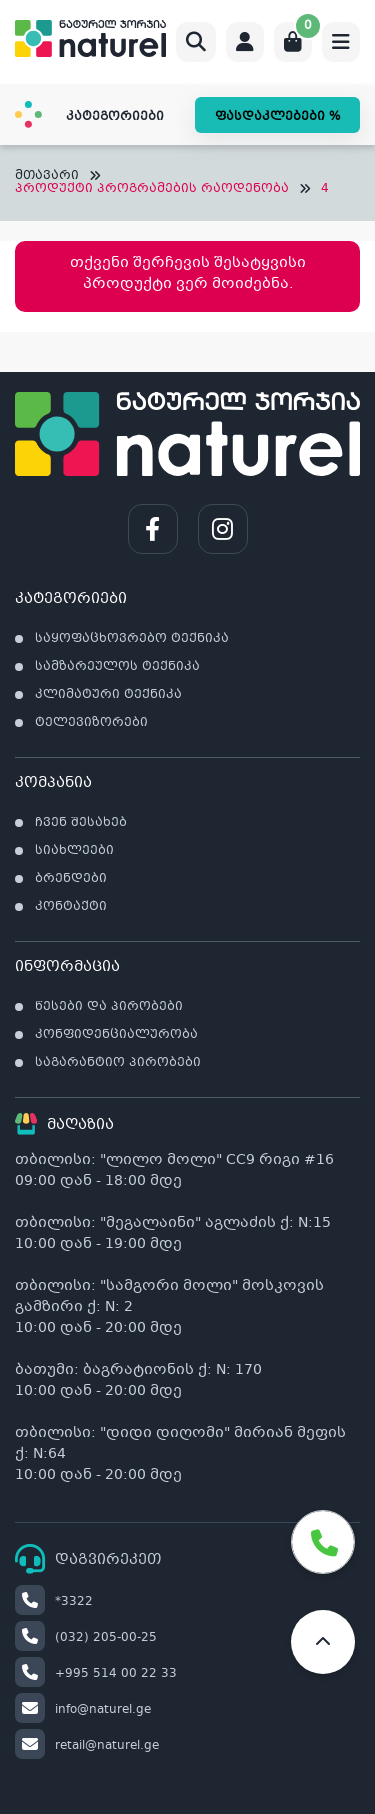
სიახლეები (74, 851)
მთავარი (47, 176)
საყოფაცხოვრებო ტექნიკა (132, 639)
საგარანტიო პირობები (118, 1063)
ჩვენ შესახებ (81, 823)
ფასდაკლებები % (277, 117)
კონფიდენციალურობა (116, 1035)
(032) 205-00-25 (86, 1638)
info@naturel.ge (83, 1710)
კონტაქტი (71, 907)
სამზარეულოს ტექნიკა (117, 667)
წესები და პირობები (109, 1007)
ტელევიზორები (91, 723)
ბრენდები (71, 879)
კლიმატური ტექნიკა (108, 695)
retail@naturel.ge (87, 1746)
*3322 (54, 1602)
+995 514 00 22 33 (96, 1674)
